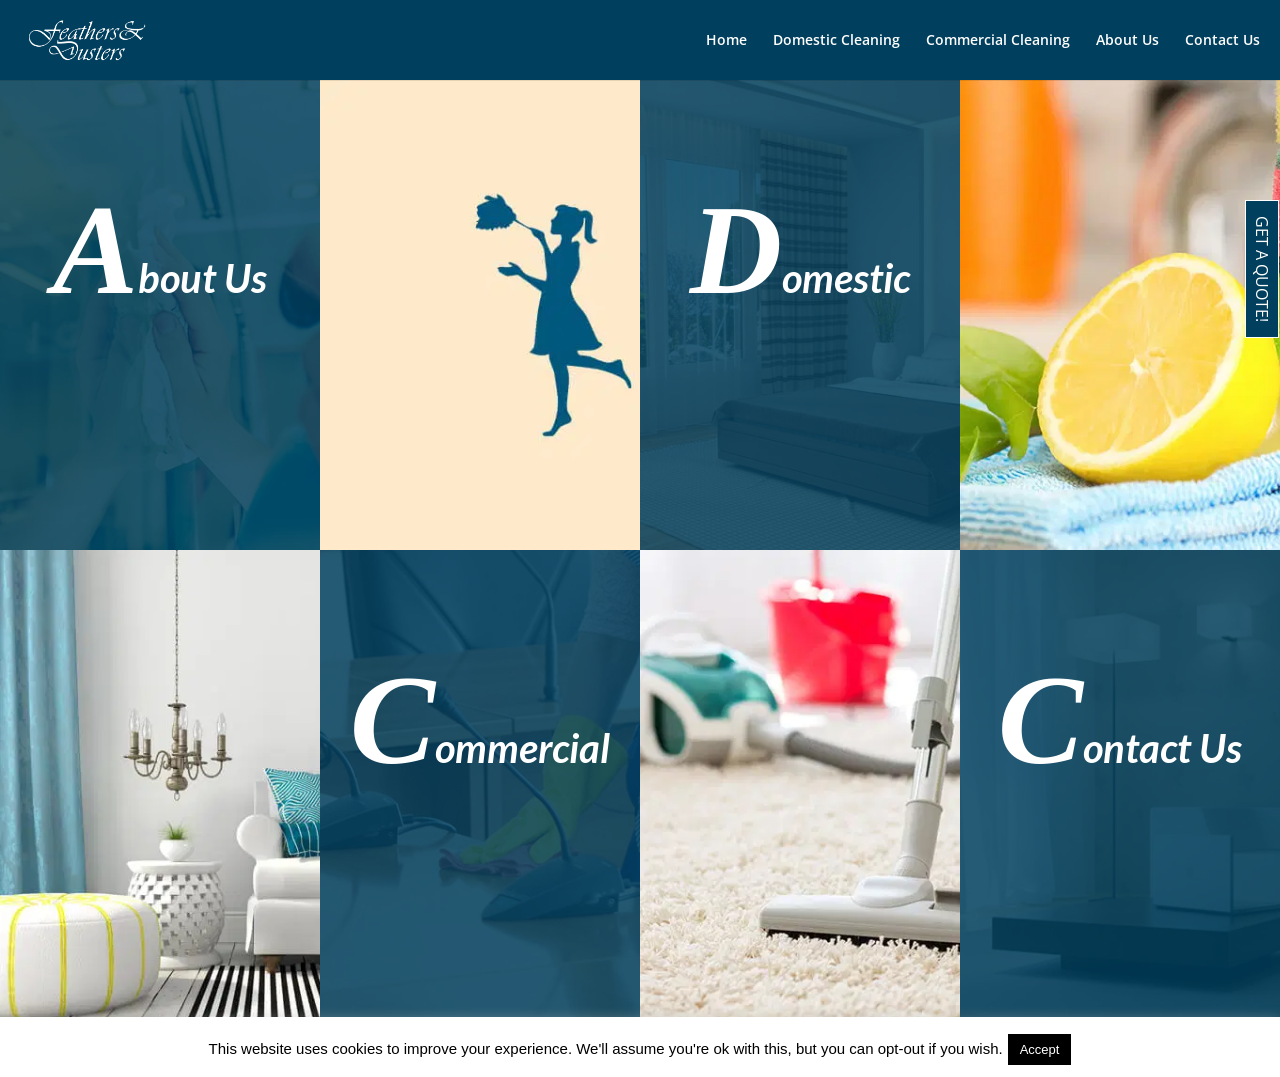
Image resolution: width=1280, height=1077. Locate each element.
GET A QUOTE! (1262, 269)
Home (726, 41)
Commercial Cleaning (998, 41)
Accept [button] (1040, 1049)
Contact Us (1222, 41)
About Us (1127, 41)
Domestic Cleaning (836, 41)
